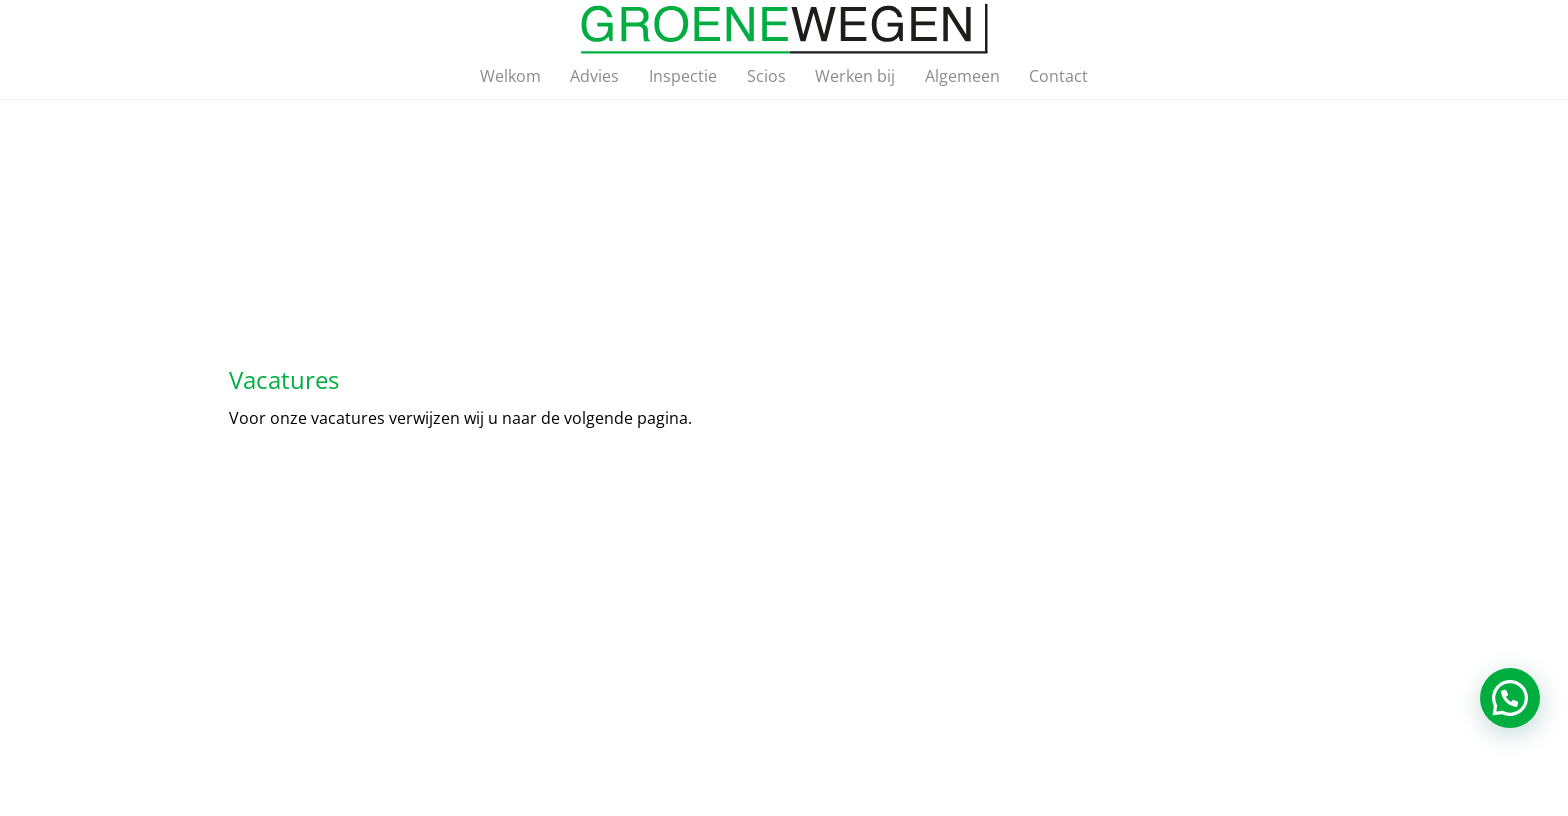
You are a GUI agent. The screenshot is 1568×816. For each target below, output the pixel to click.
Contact (1058, 76)
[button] (1510, 698)
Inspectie (683, 76)
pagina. (664, 418)
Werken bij (855, 76)
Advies (594, 76)
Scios (766, 76)
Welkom (510, 76)
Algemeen (962, 76)
